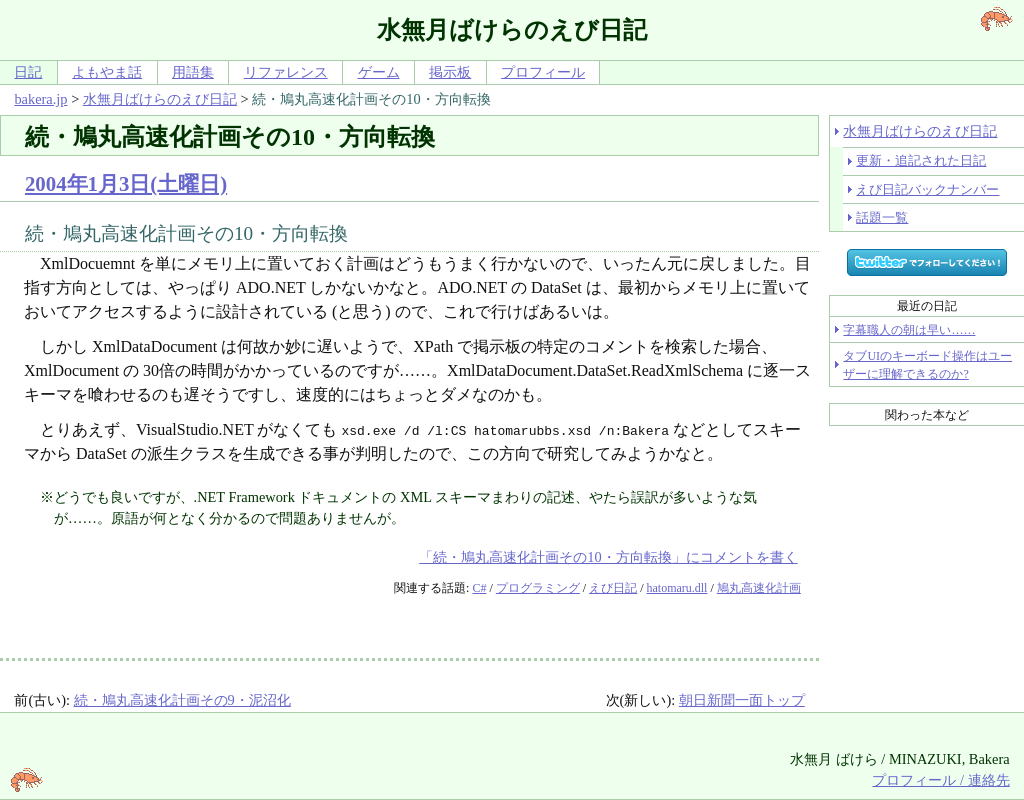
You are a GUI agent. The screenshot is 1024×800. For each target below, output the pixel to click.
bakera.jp (40, 99)
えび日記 (613, 588)
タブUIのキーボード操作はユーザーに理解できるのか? (927, 365)
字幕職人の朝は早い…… (909, 330)
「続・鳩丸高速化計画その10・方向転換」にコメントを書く (608, 557)
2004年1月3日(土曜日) (126, 183)
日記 (28, 72)
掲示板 (450, 72)
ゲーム (379, 72)
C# (479, 588)
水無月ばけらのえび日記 (160, 99)
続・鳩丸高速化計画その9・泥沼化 (182, 700)
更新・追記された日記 (921, 160)
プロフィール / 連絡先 (940, 780)
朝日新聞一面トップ (742, 700)
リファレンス (286, 72)
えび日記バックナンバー (927, 189)
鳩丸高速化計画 (759, 588)
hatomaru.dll (676, 588)
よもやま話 (107, 72)
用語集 (193, 72)
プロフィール (543, 72)
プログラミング (538, 588)
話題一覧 (882, 217)
